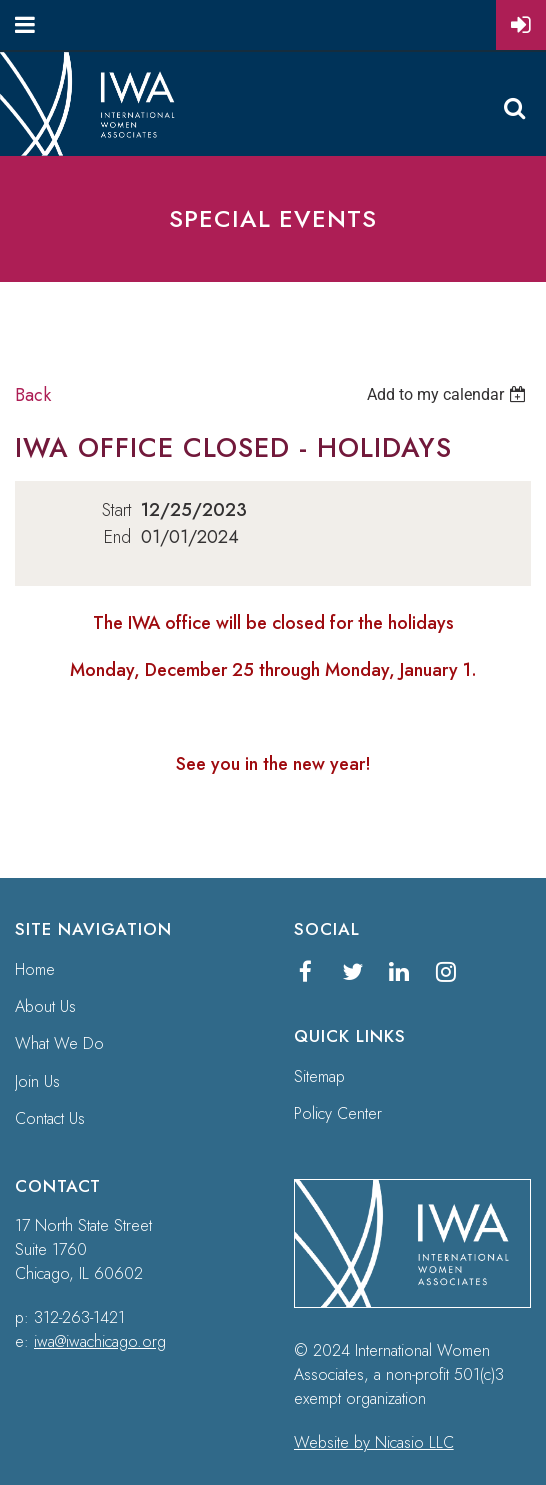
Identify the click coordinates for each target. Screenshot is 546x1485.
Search (514, 108)
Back (33, 395)
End (117, 537)
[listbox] (449, 394)
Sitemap (319, 1076)
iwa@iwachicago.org (100, 1341)
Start (116, 510)
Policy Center (338, 1113)
